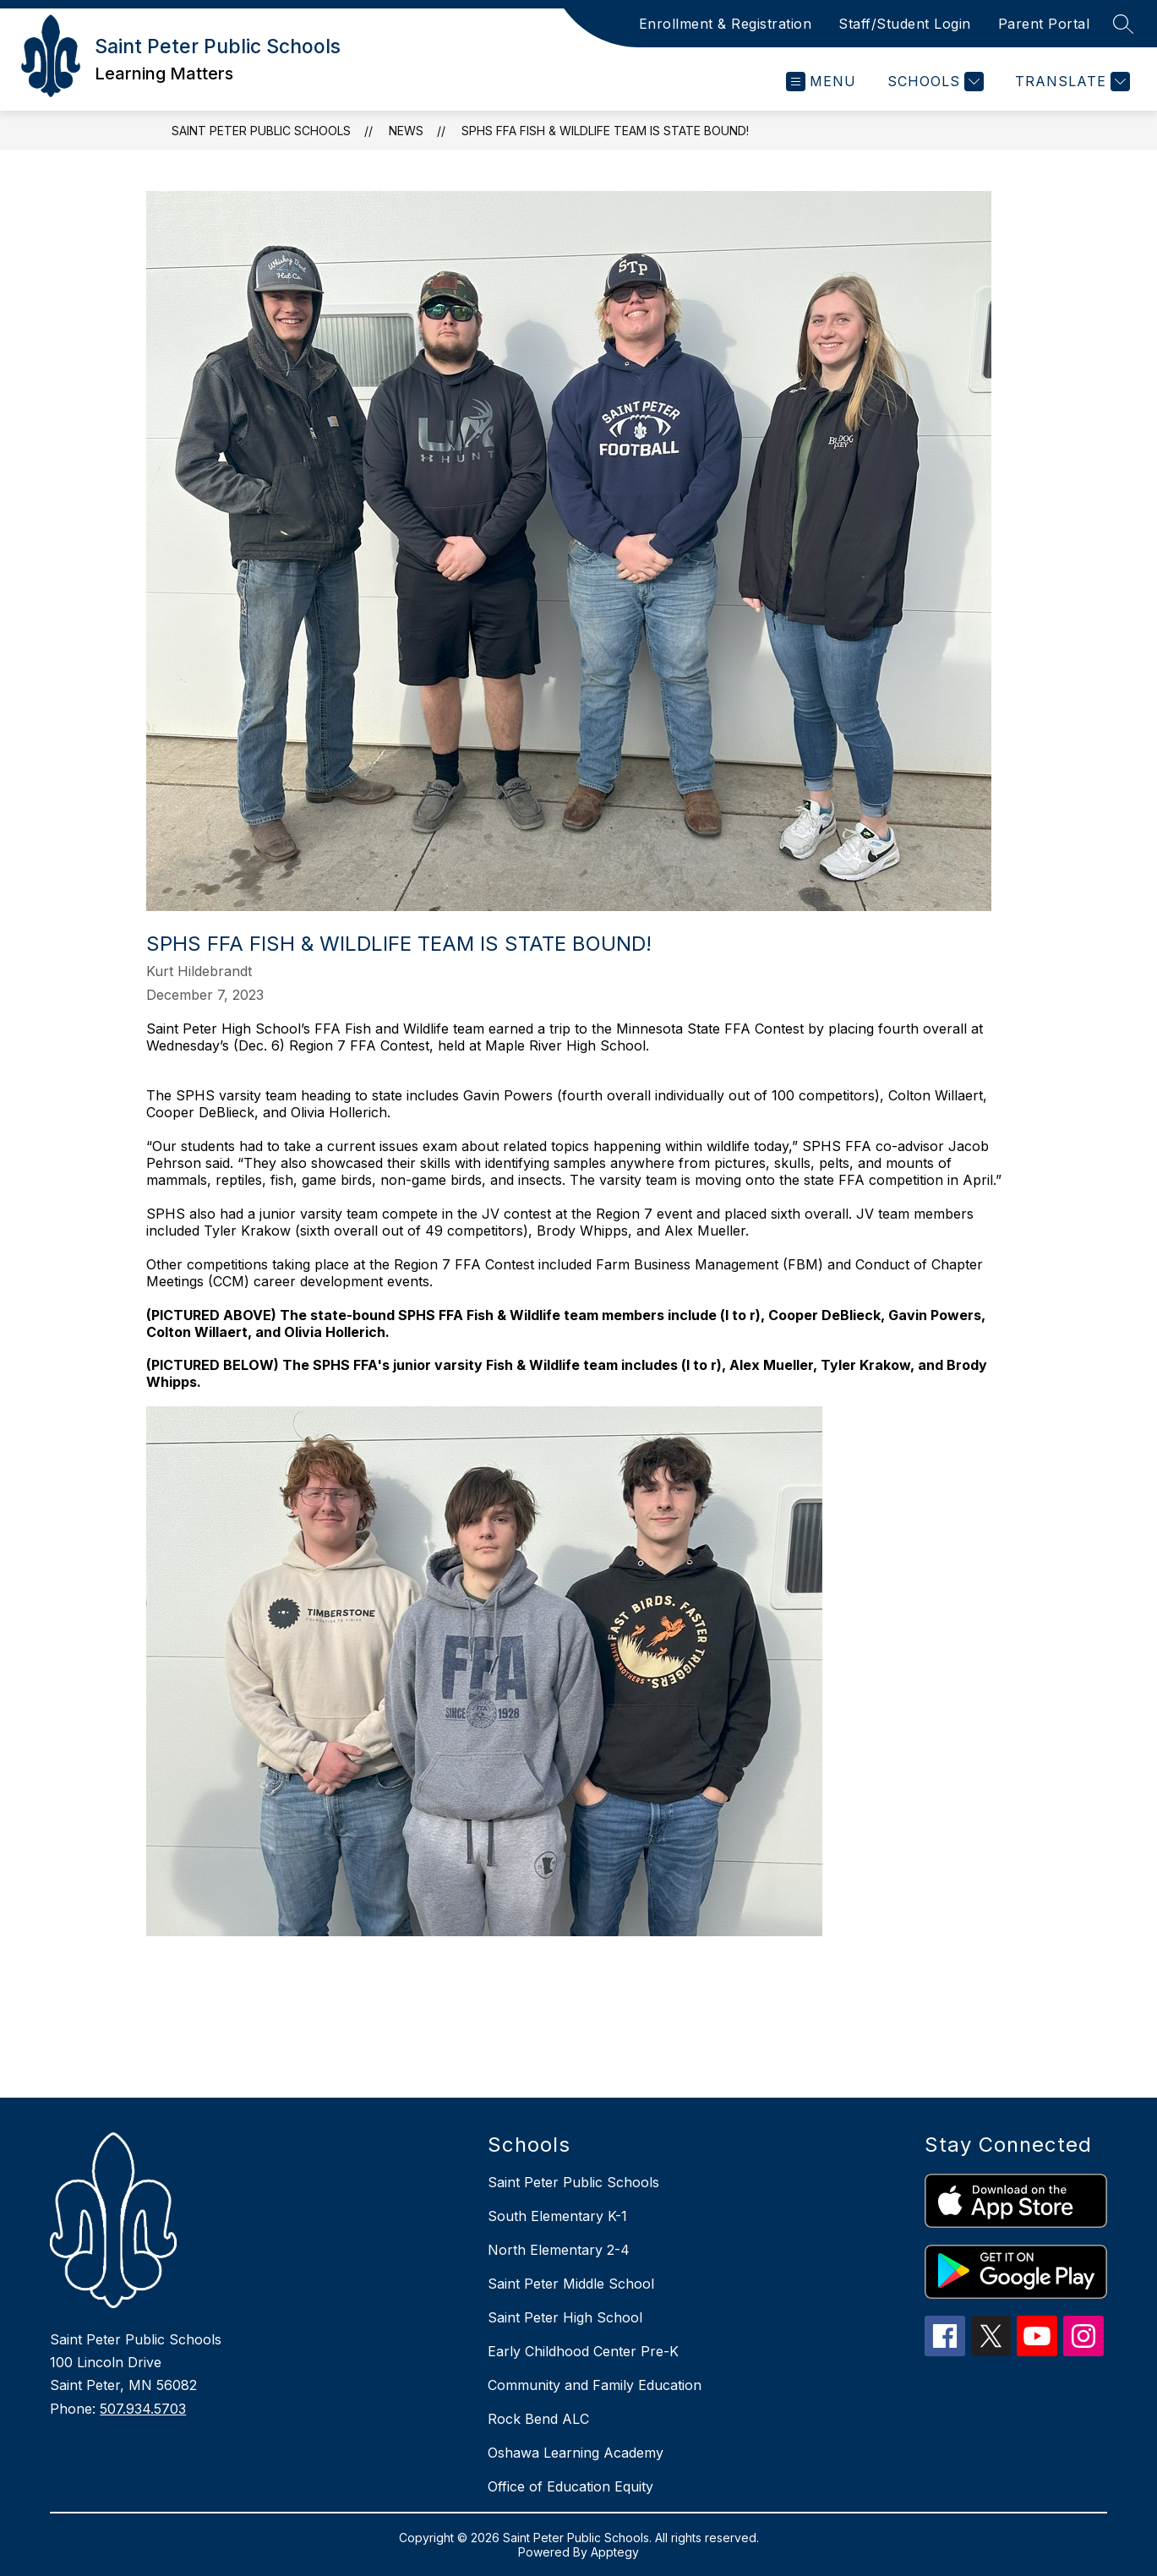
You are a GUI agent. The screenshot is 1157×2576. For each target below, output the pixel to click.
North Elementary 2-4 (559, 2249)
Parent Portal (1044, 23)
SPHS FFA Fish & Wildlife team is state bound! (605, 130)
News (406, 130)
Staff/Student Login (904, 23)
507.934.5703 (143, 2408)
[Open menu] (821, 81)
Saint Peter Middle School (571, 2283)
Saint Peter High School (565, 2317)
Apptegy (615, 2552)
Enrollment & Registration (725, 23)
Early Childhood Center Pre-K (583, 2351)
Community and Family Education (594, 2385)
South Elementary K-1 (557, 2216)
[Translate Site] (1070, 81)
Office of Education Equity (570, 2486)
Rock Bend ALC (538, 2418)
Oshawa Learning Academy (575, 2452)
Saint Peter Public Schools (261, 130)
